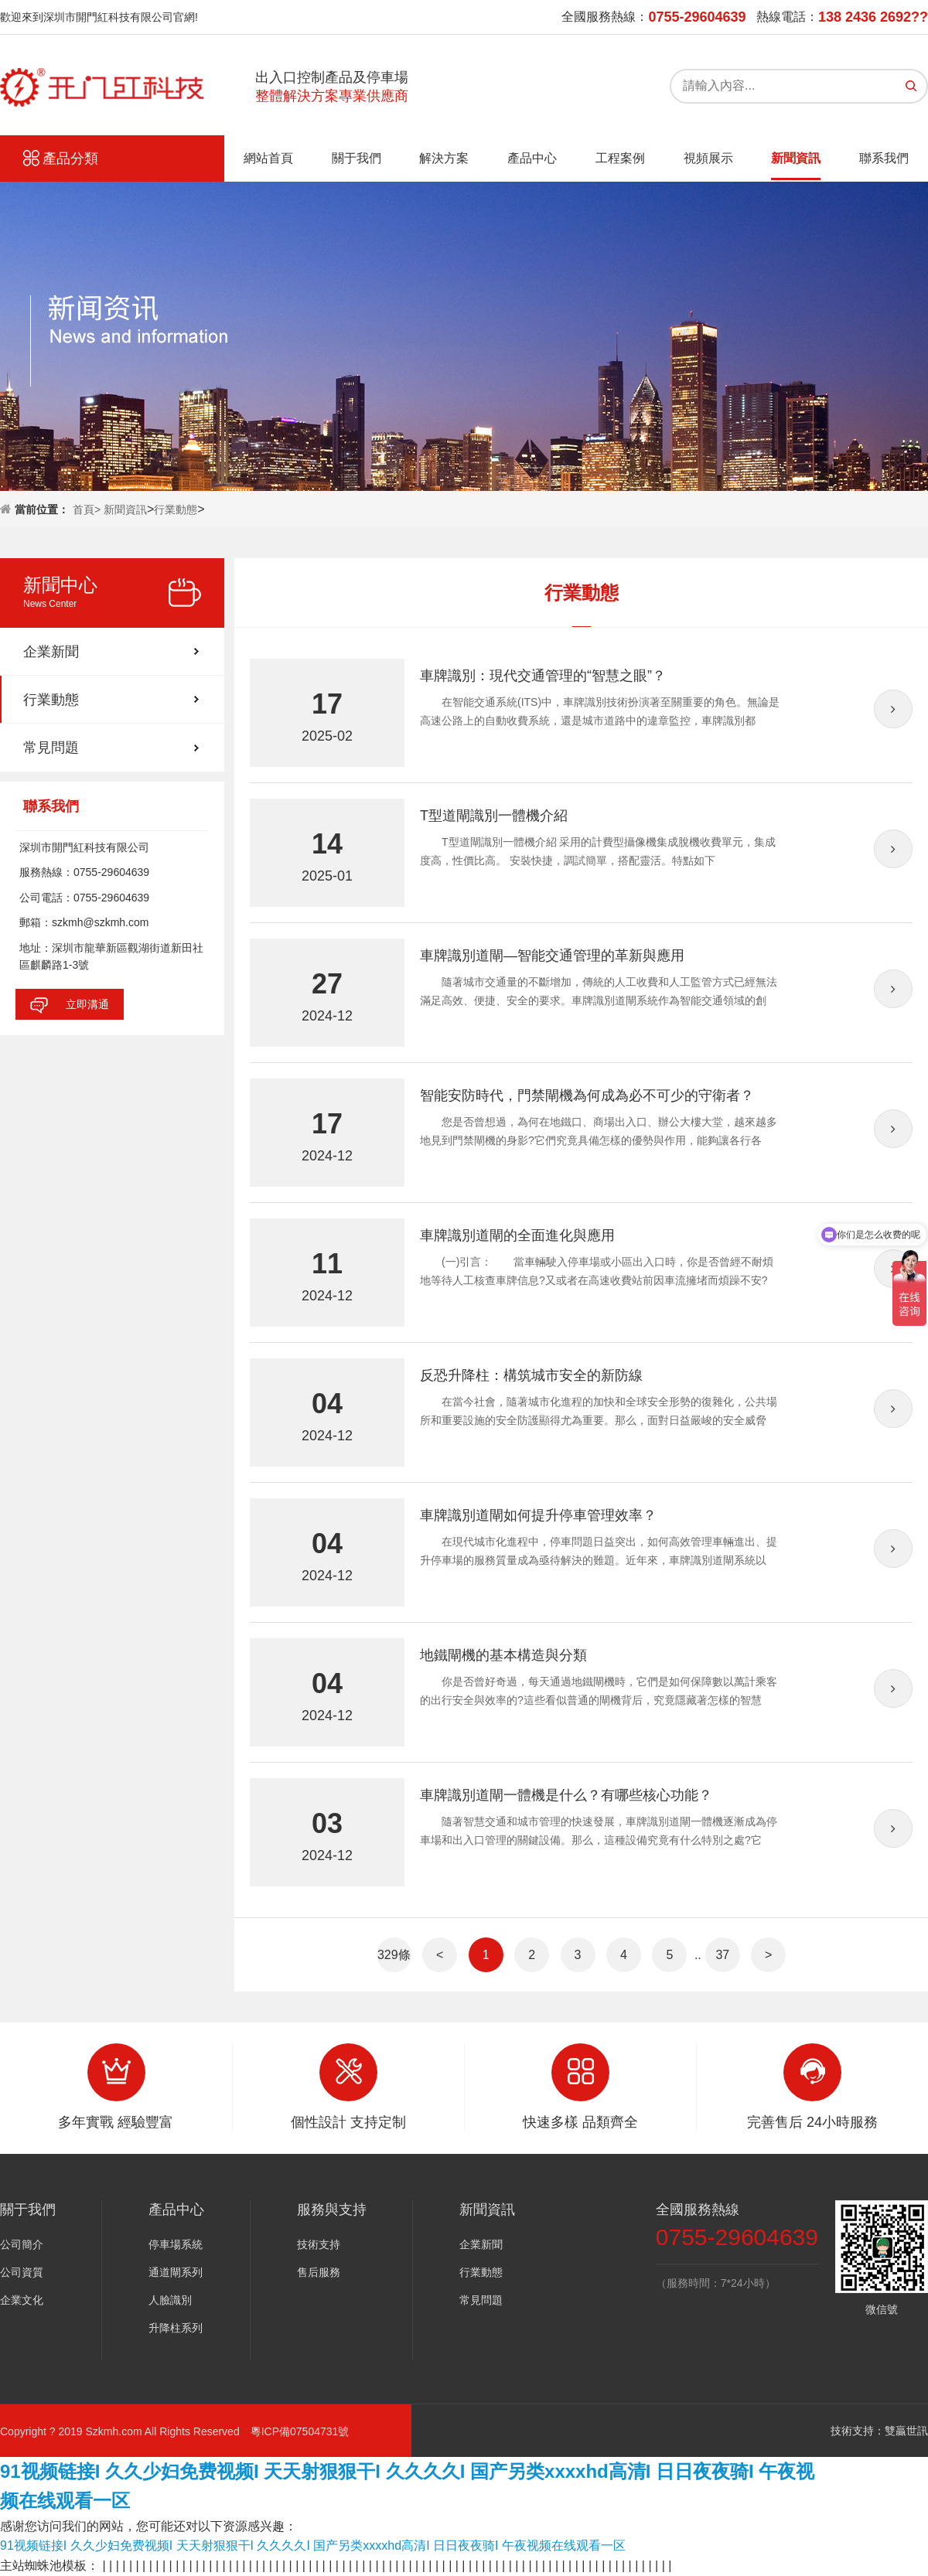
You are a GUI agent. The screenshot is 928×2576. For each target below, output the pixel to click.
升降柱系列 (175, 2328)
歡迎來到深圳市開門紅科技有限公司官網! (99, 17)
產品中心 (532, 158)
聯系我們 (884, 158)
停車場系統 (175, 2244)
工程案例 (620, 158)
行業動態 (175, 509)
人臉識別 (170, 2300)
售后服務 (318, 2272)
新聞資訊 (796, 158)
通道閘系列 (175, 2272)
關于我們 (356, 158)
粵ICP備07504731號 (300, 2431)
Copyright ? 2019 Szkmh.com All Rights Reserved (125, 2431)
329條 (394, 1954)
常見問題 (51, 747)
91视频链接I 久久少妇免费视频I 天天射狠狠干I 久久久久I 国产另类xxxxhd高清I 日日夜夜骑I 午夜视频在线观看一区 (313, 2545)
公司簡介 (21, 2244)
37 (722, 1954)
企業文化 (21, 2300)
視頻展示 (708, 158)
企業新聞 (51, 651)
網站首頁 (268, 158)
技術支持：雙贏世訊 (879, 2430)
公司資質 (21, 2272)
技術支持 (318, 2244)
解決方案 (444, 158)
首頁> (88, 509)
